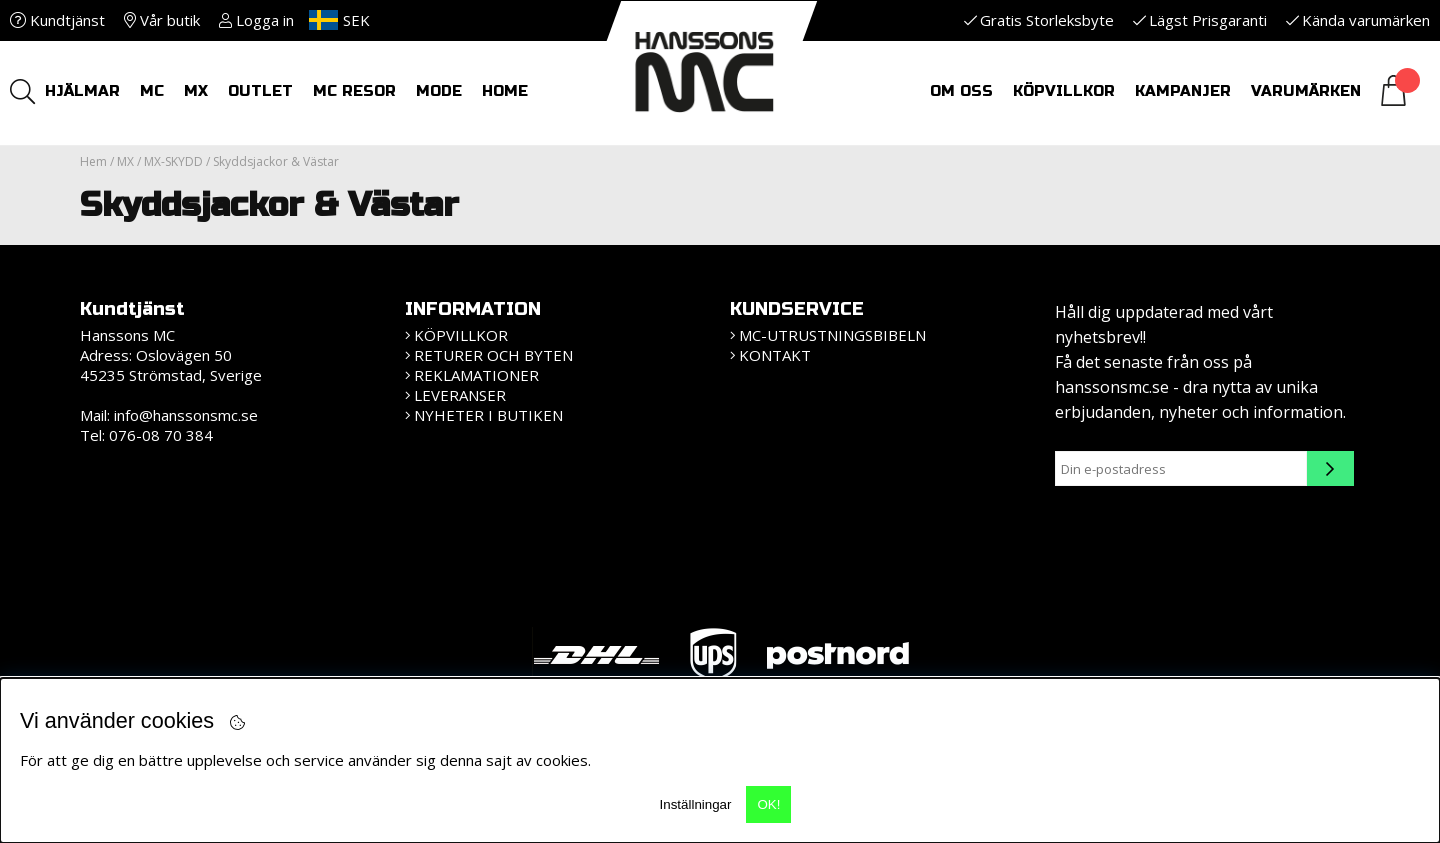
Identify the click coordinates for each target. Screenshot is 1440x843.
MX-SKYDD (173, 161)
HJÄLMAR (82, 91)
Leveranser (460, 395)
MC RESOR (354, 91)
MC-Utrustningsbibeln (832, 335)
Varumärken (1306, 91)
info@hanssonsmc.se (186, 415)
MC (152, 91)
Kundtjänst (57, 20)
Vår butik (162, 20)
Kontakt (775, 355)
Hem (93, 161)
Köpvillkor (1064, 91)
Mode (439, 91)
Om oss (961, 91)
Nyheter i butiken (488, 415)
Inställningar (696, 804)
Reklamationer (476, 375)
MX (196, 91)
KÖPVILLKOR (461, 335)
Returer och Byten (493, 355)
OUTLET (260, 91)
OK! (768, 804)
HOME (505, 91)
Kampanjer (1183, 91)
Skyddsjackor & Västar (276, 161)
